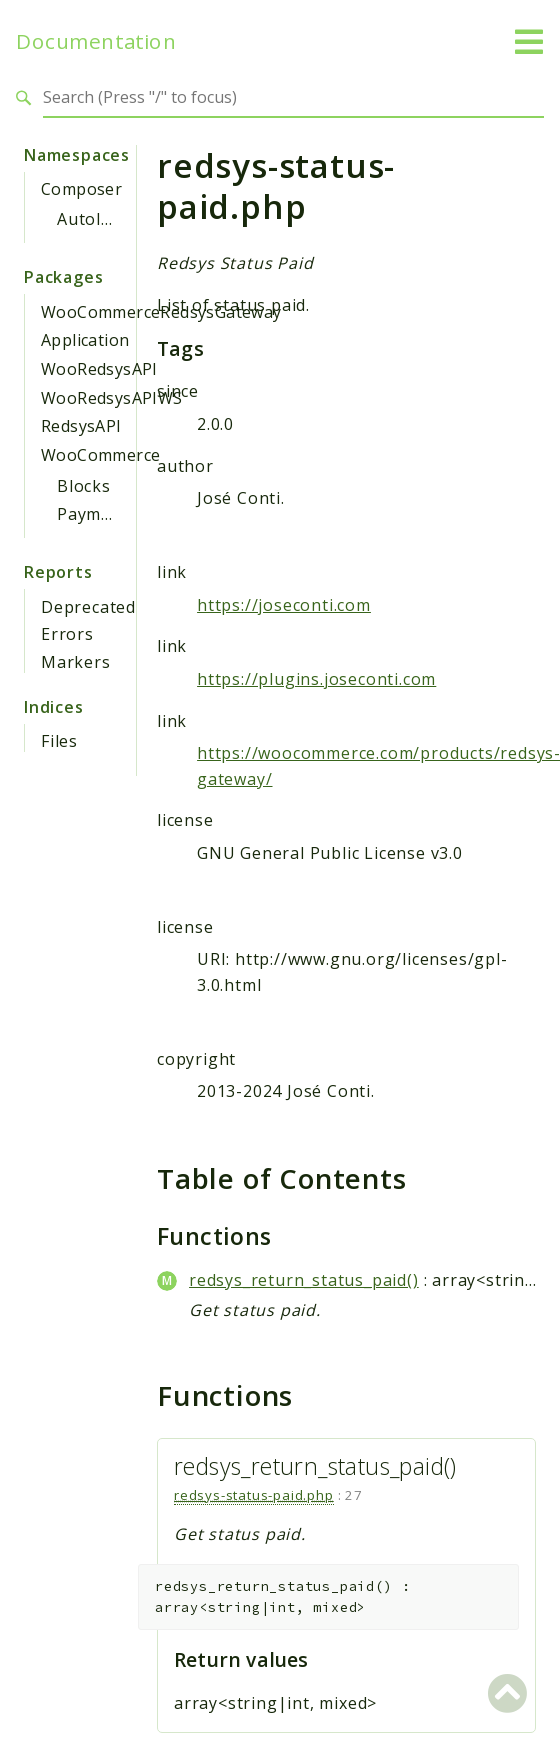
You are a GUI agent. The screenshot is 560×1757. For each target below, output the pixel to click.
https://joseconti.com (284, 605)
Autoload (94, 219)
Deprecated (88, 607)
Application (85, 340)
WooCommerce (100, 455)
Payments (97, 514)
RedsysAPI (81, 426)
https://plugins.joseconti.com (316, 679)
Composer (81, 189)
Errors (67, 634)
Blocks (84, 486)
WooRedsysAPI (99, 369)
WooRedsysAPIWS (112, 398)
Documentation (96, 41)
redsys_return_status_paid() (304, 1280)
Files (59, 741)
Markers (76, 662)
